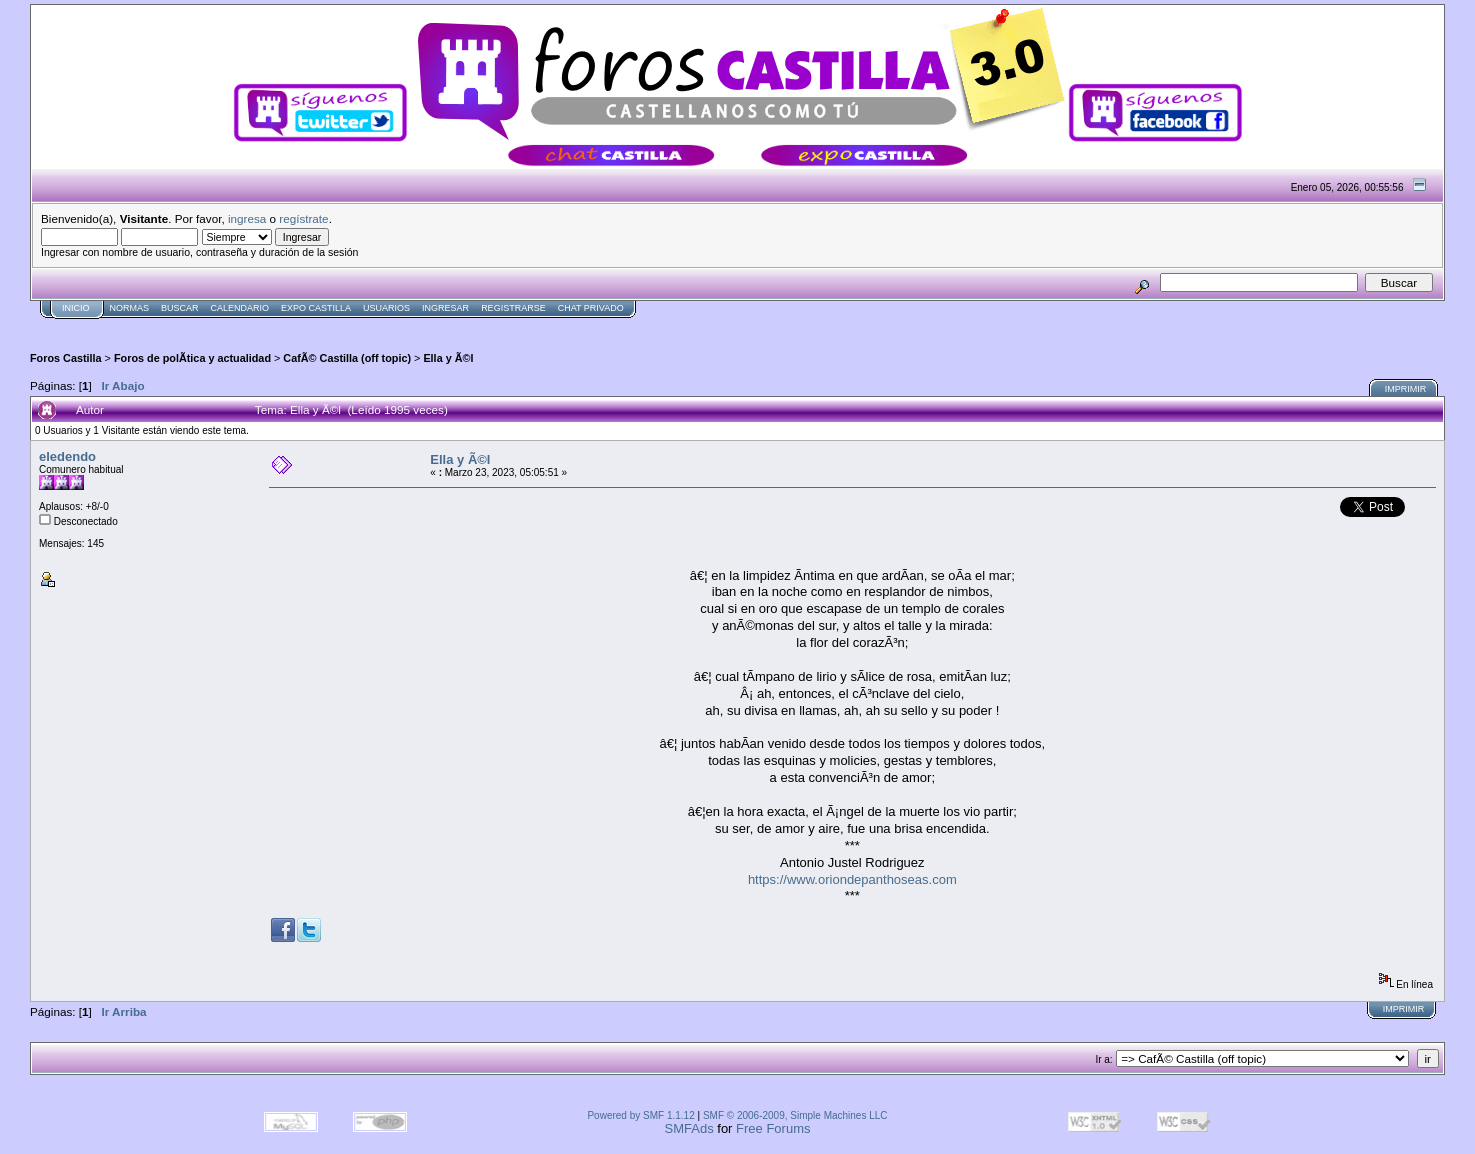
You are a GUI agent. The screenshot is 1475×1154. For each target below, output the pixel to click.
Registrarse (513, 308)
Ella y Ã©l (448, 358)
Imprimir (1406, 389)
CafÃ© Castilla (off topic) (347, 358)
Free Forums (773, 1128)
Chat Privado (591, 308)
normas (130, 308)
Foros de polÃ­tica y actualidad (192, 358)
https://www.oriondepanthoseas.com (852, 879)
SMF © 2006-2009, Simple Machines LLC (795, 1115)
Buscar (180, 308)
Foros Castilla (66, 358)
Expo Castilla (316, 308)
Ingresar (445, 308)
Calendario (240, 308)
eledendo (67, 456)
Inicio (76, 308)
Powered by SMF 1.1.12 (640, 1115)
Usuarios (386, 308)
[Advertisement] (394, 326)
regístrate (303, 218)
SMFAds (689, 1128)
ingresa (247, 218)
